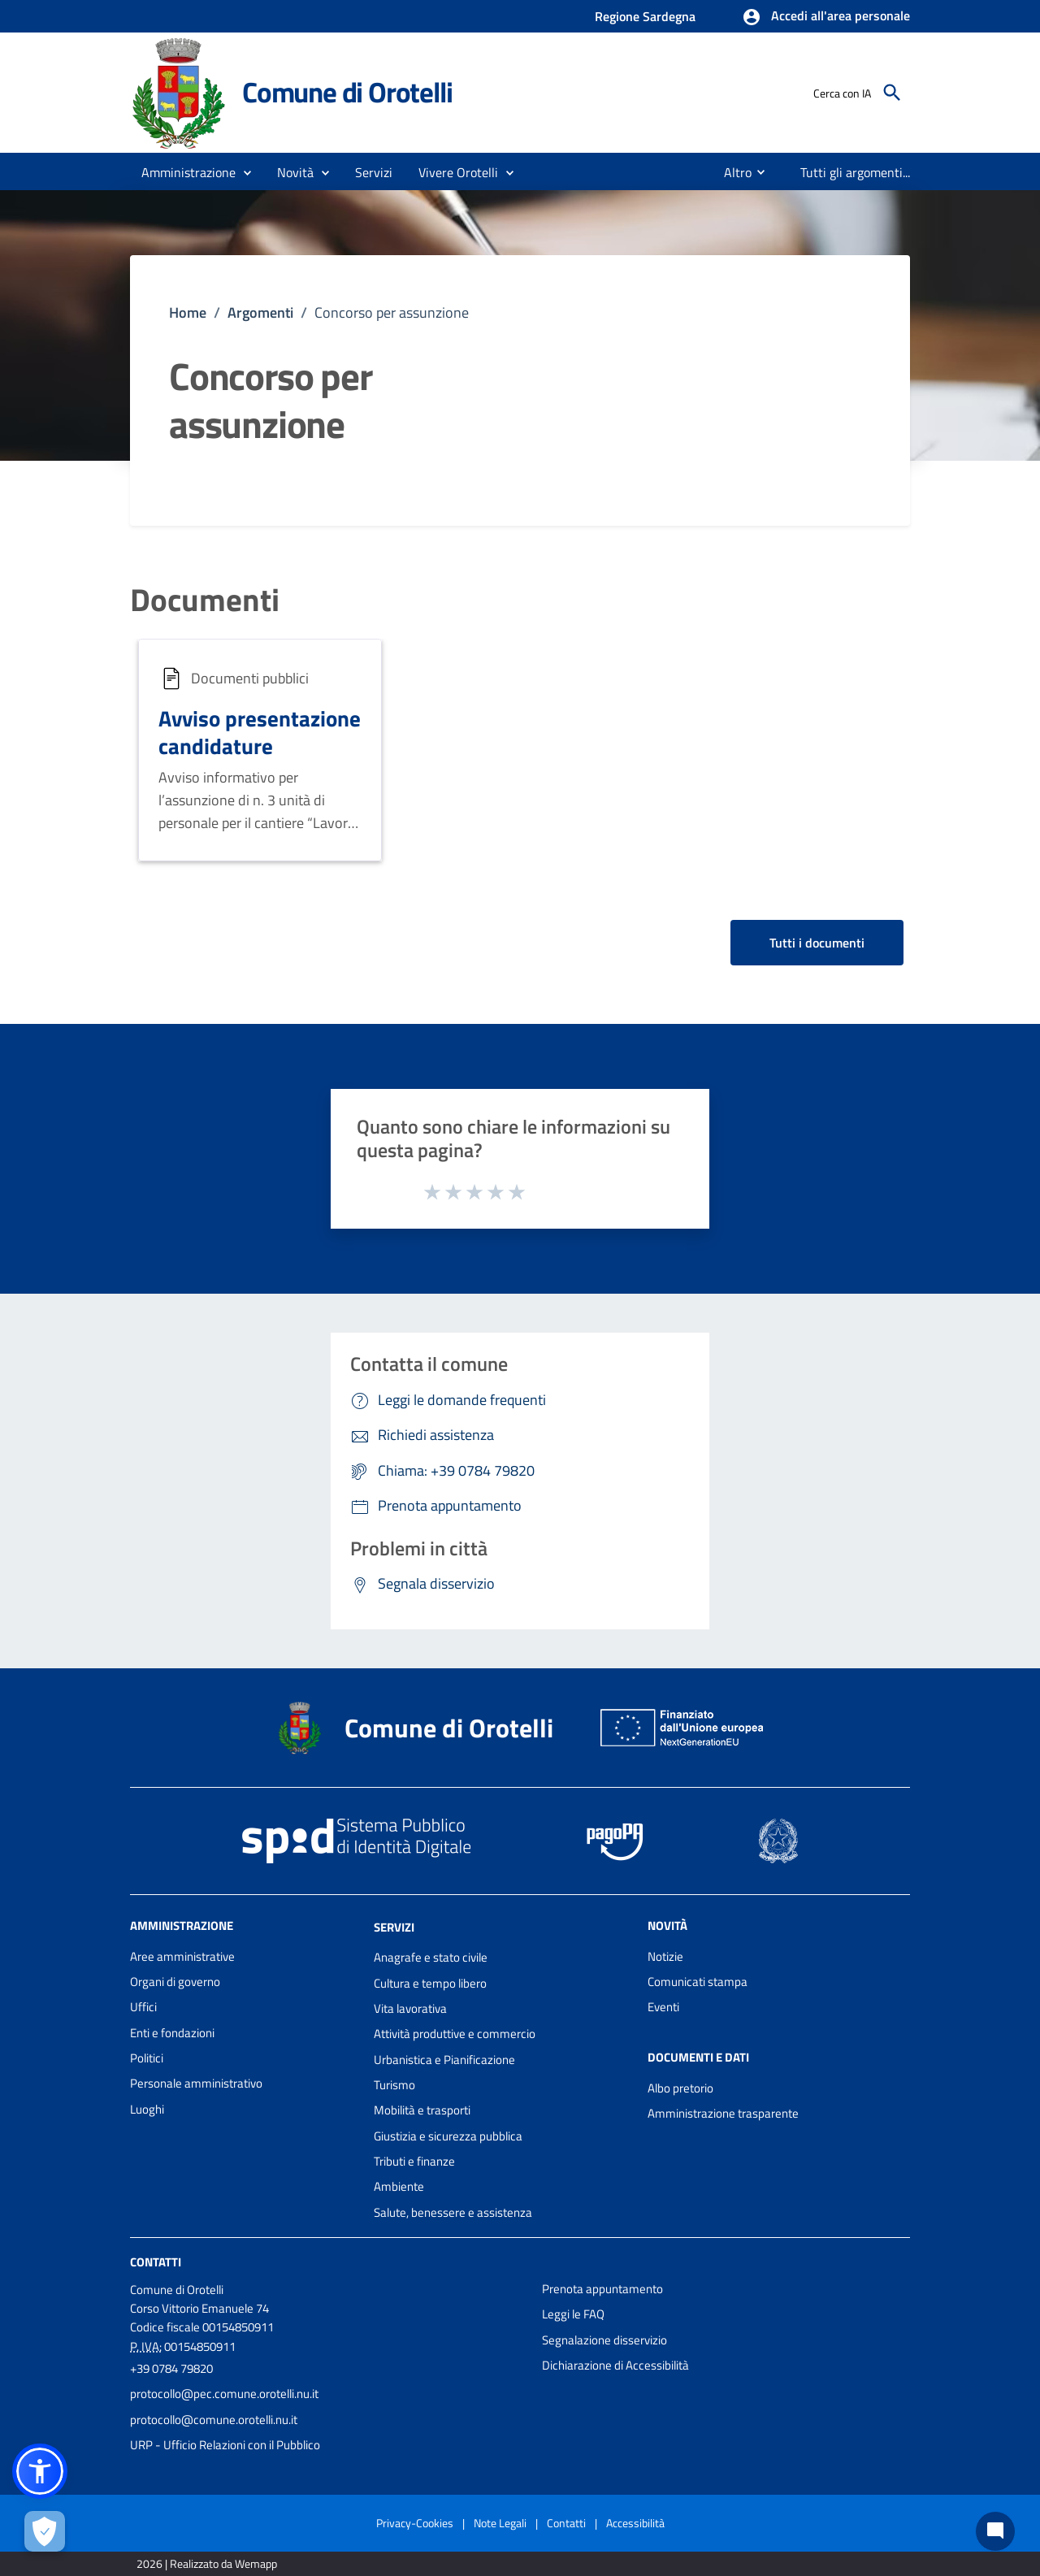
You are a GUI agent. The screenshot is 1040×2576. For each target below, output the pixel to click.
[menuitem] (731, 172)
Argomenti (260, 312)
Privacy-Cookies (414, 2522)
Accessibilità (635, 2522)
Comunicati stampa (698, 1981)
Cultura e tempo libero (430, 1983)
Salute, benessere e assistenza (453, 2212)
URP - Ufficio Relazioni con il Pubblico (225, 2444)
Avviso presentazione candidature (259, 731)
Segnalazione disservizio (604, 2340)
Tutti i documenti (816, 942)
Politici (146, 2058)
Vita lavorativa (410, 2008)
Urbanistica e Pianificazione (444, 2059)
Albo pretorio (680, 2088)
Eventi (663, 2006)
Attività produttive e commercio (454, 2033)
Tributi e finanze (414, 2161)
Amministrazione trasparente (723, 2113)
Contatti (155, 2262)
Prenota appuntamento (602, 2288)
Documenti (205, 600)
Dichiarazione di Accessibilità (615, 2365)
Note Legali (500, 2522)
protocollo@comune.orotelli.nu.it (213, 2419)
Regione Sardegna (645, 16)
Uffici (143, 2006)
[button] (826, 17)
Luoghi (147, 2109)
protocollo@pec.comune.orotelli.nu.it (224, 2393)
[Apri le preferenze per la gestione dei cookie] (44, 2531)
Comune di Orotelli (347, 92)
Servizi (394, 1926)
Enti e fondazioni (172, 2032)
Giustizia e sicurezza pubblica (448, 2136)
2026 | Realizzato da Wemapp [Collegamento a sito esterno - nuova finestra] (206, 2563)
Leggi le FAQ (573, 2314)
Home (187, 312)
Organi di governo (175, 1981)
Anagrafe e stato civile (431, 1957)
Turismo (394, 2084)
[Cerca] (892, 93)
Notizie (665, 1956)
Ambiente (399, 2186)
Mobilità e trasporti (422, 2110)
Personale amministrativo (196, 2083)
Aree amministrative (182, 1956)
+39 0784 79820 (171, 2368)
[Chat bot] (995, 2531)
